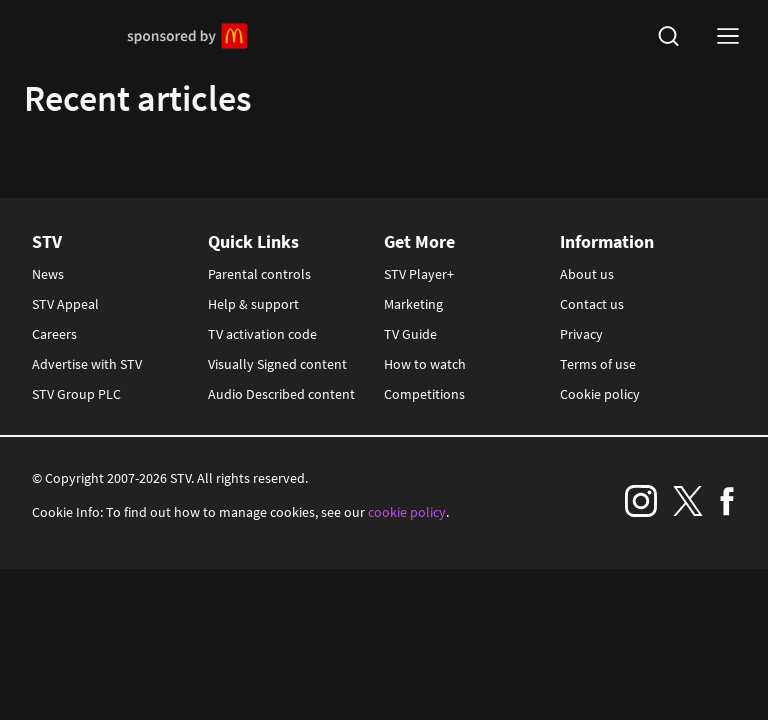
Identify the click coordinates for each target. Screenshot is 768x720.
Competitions (424, 394)
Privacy (581, 334)
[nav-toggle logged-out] (728, 36)
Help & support (253, 304)
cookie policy (407, 512)
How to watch (425, 364)
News (48, 274)
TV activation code (262, 334)
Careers (54, 334)
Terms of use (598, 364)
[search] (668, 36)
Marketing (413, 304)
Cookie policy (600, 394)
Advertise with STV (87, 364)
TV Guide (410, 334)
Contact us (592, 304)
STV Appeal (65, 304)
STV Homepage (71, 36)
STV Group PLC (76, 394)
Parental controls (259, 274)
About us (587, 274)
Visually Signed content (277, 364)
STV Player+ (419, 274)
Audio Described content (281, 394)
